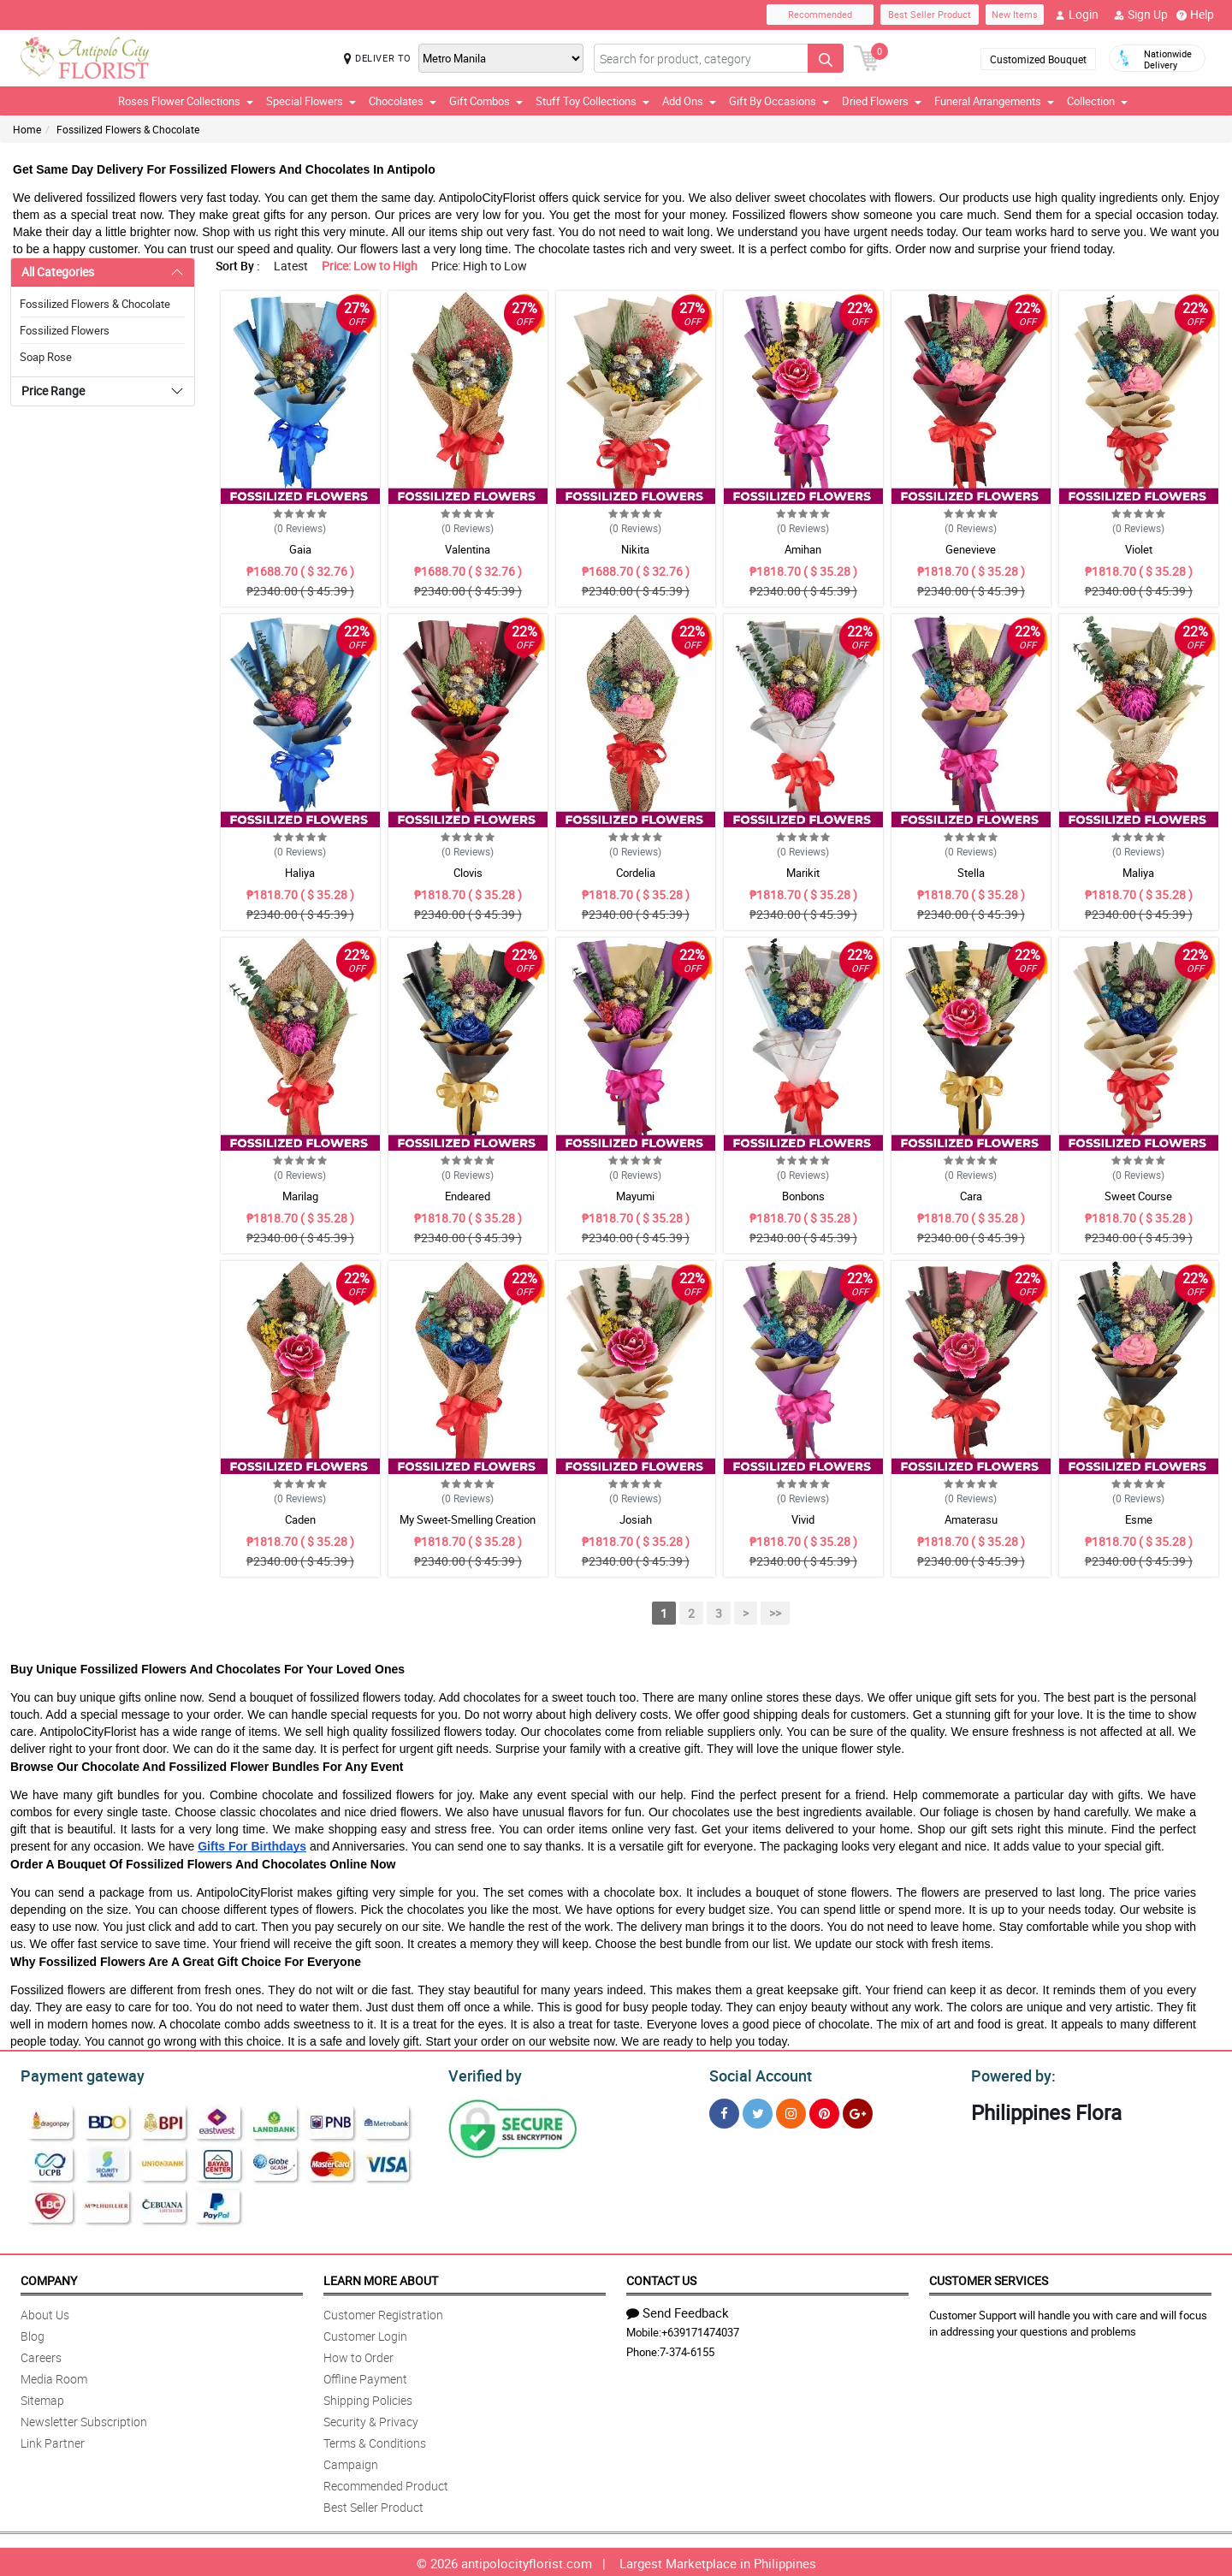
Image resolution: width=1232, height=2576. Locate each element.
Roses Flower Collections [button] (185, 101)
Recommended (820, 14)
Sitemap (42, 2397)
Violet (1138, 549)
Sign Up (1141, 14)
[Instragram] (791, 2111)
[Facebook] (724, 2111)
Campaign (350, 2462)
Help (1195, 14)
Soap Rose (46, 356)
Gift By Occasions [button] (779, 101)
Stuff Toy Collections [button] (592, 101)
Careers (41, 2355)
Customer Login (365, 2333)
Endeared (467, 1196)
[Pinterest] (824, 2111)
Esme (1138, 1519)
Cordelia (635, 872)
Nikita (635, 549)
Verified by (482, 2073)
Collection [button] (1097, 101)
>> (775, 1613)
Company (49, 2278)
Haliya (300, 872)
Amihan (803, 549)
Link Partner (53, 2440)
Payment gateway (75, 2073)
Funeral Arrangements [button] (994, 101)
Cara (971, 1196)
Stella (971, 872)
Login (1077, 14)
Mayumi (635, 1196)
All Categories (57, 272)
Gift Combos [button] (486, 101)
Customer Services (988, 2278)
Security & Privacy (370, 2419)
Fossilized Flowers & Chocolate (127, 129)
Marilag (300, 1196)
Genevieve (970, 549)
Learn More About (380, 2278)
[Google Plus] (858, 2111)
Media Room (54, 2376)
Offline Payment (365, 2376)
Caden (300, 1519)
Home (27, 129)
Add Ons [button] (689, 101)
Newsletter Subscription (84, 2419)
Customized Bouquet (1038, 59)
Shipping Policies (367, 2397)
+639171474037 (700, 2329)
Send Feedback (677, 2309)
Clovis (468, 872)
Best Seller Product (929, 14)
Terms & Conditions (374, 2440)
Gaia (300, 549)
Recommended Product (385, 2483)
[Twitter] (758, 2111)
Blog (32, 2333)
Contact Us (661, 2278)
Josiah (635, 1519)
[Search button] (826, 58)
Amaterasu (971, 1519)
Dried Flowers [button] (881, 101)
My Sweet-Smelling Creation (468, 1519)
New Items (1015, 14)
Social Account (756, 2073)
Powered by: (1009, 2073)
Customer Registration (383, 2312)
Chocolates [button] (402, 101)
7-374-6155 (687, 2349)
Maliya (1138, 872)
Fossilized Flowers (65, 330)
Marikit (803, 872)
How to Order (358, 2355)
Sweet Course (1138, 1196)
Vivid (802, 1519)
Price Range (53, 390)
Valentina (467, 549)
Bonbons (803, 1196)
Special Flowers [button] (311, 101)
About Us (45, 2312)
